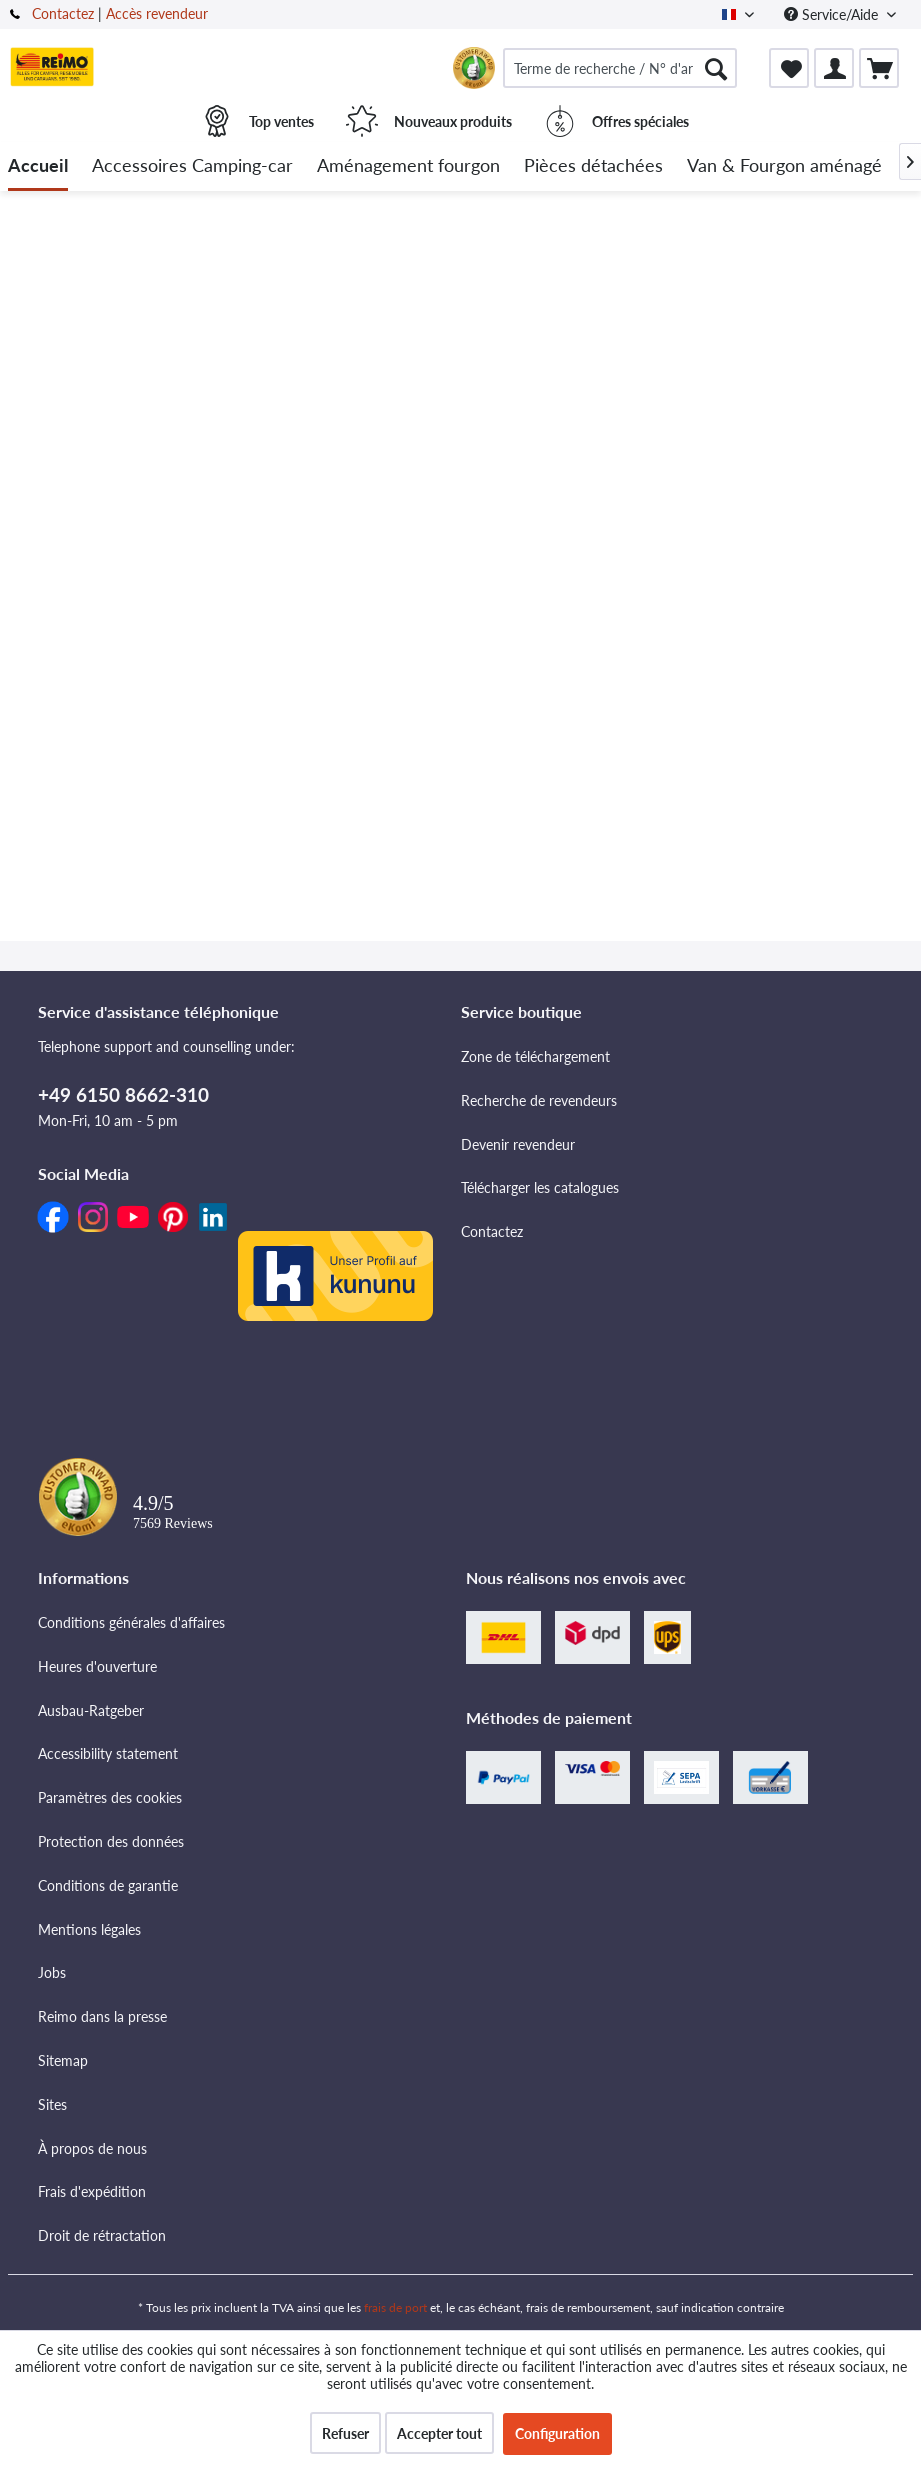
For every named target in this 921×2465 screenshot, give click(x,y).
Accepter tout (439, 2433)
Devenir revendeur (518, 1144)
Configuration (557, 2433)
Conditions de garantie (108, 1885)
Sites (52, 2104)
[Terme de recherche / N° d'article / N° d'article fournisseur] (620, 68)
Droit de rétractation (102, 2235)
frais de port (395, 2307)
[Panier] (879, 68)
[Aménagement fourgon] (408, 166)
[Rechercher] (716, 68)
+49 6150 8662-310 (123, 1094)
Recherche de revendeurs (539, 1100)
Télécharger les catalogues (540, 1187)
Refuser (345, 2433)
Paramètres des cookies (110, 1797)
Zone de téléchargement (535, 1056)
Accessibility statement (108, 1753)
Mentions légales (89, 1929)
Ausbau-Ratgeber (91, 1710)
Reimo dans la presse (102, 2016)
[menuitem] (620, 68)
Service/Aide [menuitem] (833, 14)
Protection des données (111, 1841)
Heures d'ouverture (97, 1666)
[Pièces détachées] (593, 166)
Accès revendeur (157, 13)
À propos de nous (92, 2148)
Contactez (63, 13)
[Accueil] (38, 166)
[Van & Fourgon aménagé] (784, 166)
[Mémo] (789, 68)
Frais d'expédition (92, 2191)
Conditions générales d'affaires (131, 1622)
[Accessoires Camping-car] (192, 166)
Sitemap (63, 2060)
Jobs (52, 1972)
